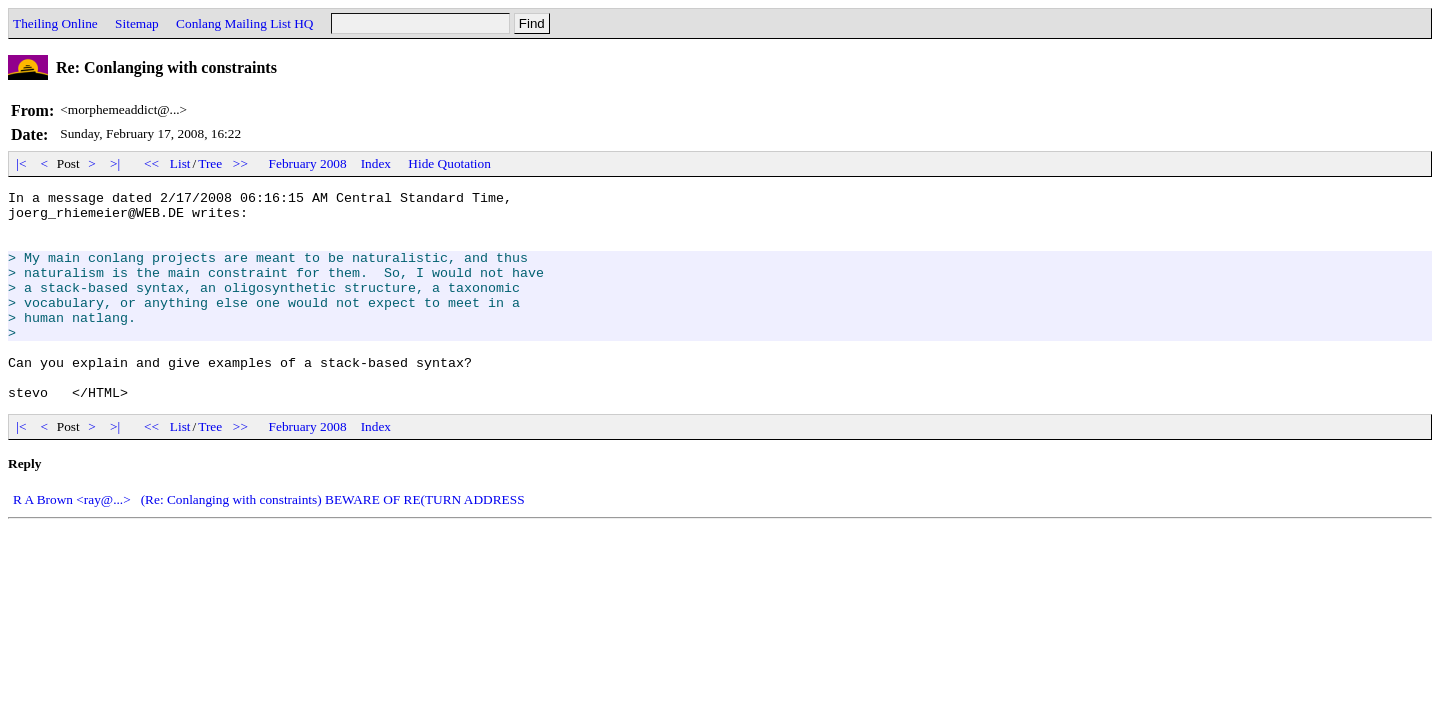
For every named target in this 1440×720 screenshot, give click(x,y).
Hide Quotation (449, 163)
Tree (210, 163)
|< (21, 163)
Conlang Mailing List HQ (244, 23)
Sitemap (137, 23)
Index (376, 163)
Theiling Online (55, 23)
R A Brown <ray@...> (72, 541)
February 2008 (308, 163)
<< (152, 163)
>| (115, 163)
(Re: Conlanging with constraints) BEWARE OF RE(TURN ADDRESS (333, 541)
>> (241, 163)
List (180, 163)
